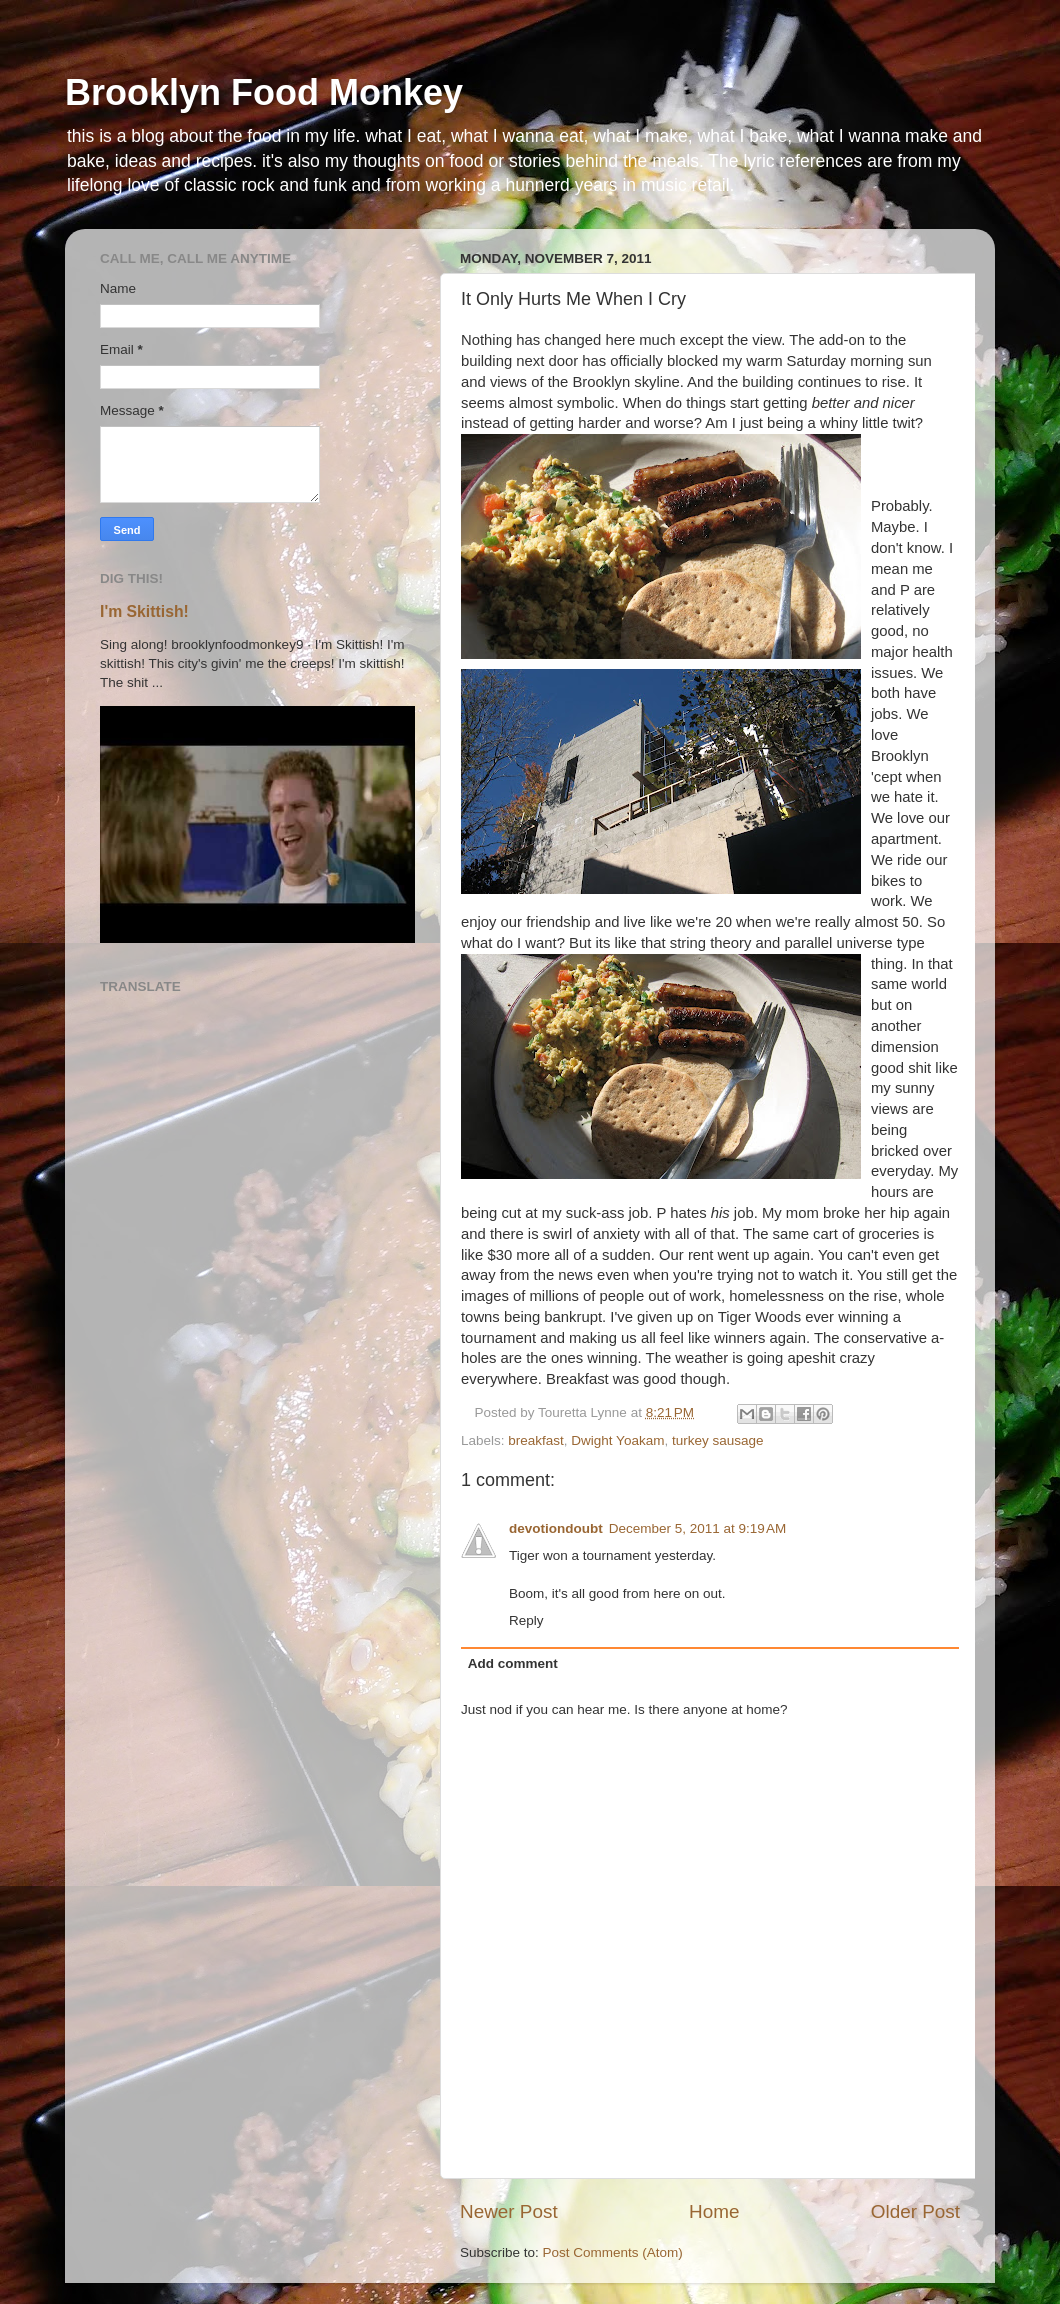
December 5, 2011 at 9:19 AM (697, 1528)
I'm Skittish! (144, 611)
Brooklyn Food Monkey (264, 92)
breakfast (536, 1440)
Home (714, 2211)
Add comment (513, 1663)
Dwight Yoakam (617, 1440)
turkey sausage (718, 1440)
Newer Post (509, 2211)
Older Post (915, 2211)
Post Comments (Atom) (613, 2252)
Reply (526, 1620)
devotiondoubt (556, 1528)
